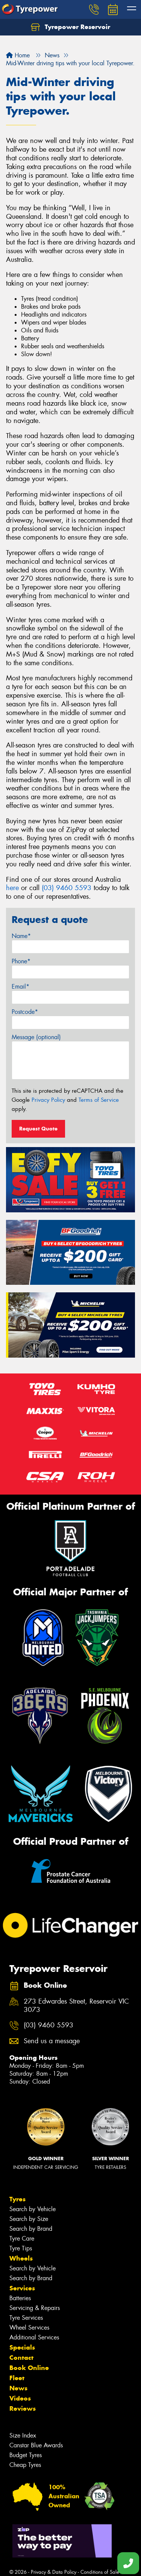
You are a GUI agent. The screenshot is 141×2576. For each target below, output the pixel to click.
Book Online (29, 2368)
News (18, 2388)
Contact (21, 2357)
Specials (22, 2347)
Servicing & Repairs (34, 2308)
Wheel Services (29, 2327)
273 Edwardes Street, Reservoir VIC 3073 (76, 2006)
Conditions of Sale (99, 2572)
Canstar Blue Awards (36, 2445)
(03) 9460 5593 (66, 887)
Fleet (16, 2378)
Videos (20, 2398)
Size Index (22, 2435)
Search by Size (28, 2219)
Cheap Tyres (25, 2465)
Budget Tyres (25, 2455)
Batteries (20, 2298)
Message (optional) (36, 1037)
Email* (20, 986)
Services (22, 2288)
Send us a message (52, 2041)
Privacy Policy (48, 1100)
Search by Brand (30, 2229)
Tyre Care (21, 2238)
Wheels (21, 2258)
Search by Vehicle (32, 2209)
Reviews (22, 2408)
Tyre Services (26, 2318)
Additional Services (34, 2337)
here (12, 887)
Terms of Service (99, 1100)
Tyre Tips (20, 2248)
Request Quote (38, 1128)
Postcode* (25, 1012)
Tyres (17, 2199)
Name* (21, 936)
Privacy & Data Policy (53, 2572)
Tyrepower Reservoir (70, 27)
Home (18, 55)
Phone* (21, 961)
